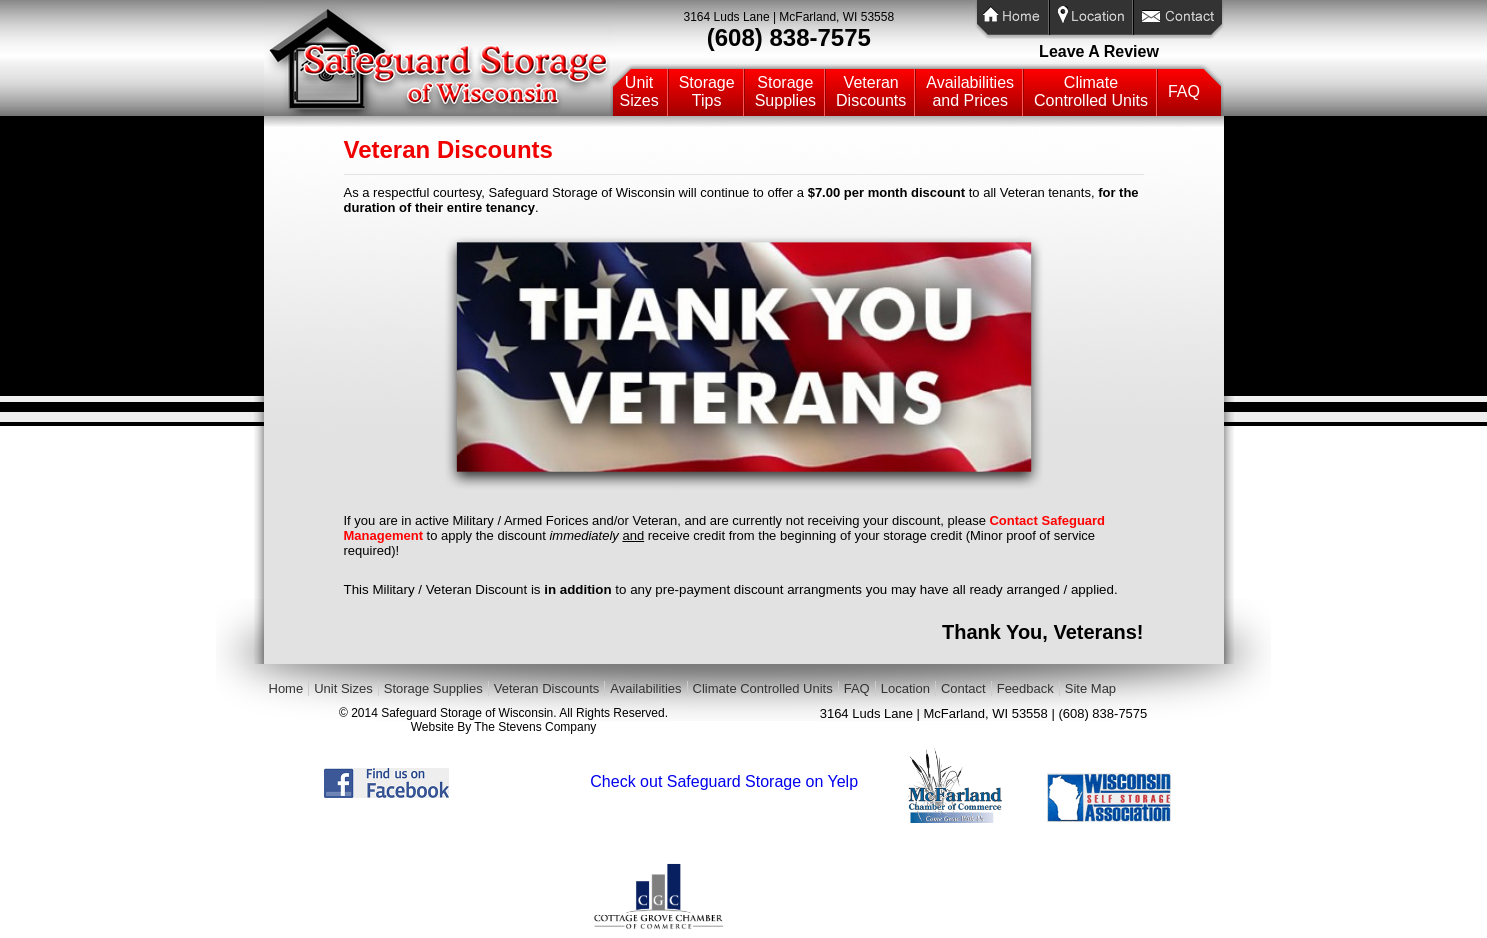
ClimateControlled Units (1091, 91)
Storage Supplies (433, 688)
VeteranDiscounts (871, 91)
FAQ (1184, 91)
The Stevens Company (535, 727)
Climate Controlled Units (763, 688)
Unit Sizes (343, 688)
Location (905, 688)
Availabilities (645, 688)
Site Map (1090, 688)
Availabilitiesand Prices (970, 91)
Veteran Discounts (547, 688)
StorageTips (707, 91)
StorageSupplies (785, 91)
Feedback (1025, 688)
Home (286, 688)
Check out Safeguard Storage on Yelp (724, 781)
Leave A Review (1099, 51)
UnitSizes (639, 91)
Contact (963, 688)
